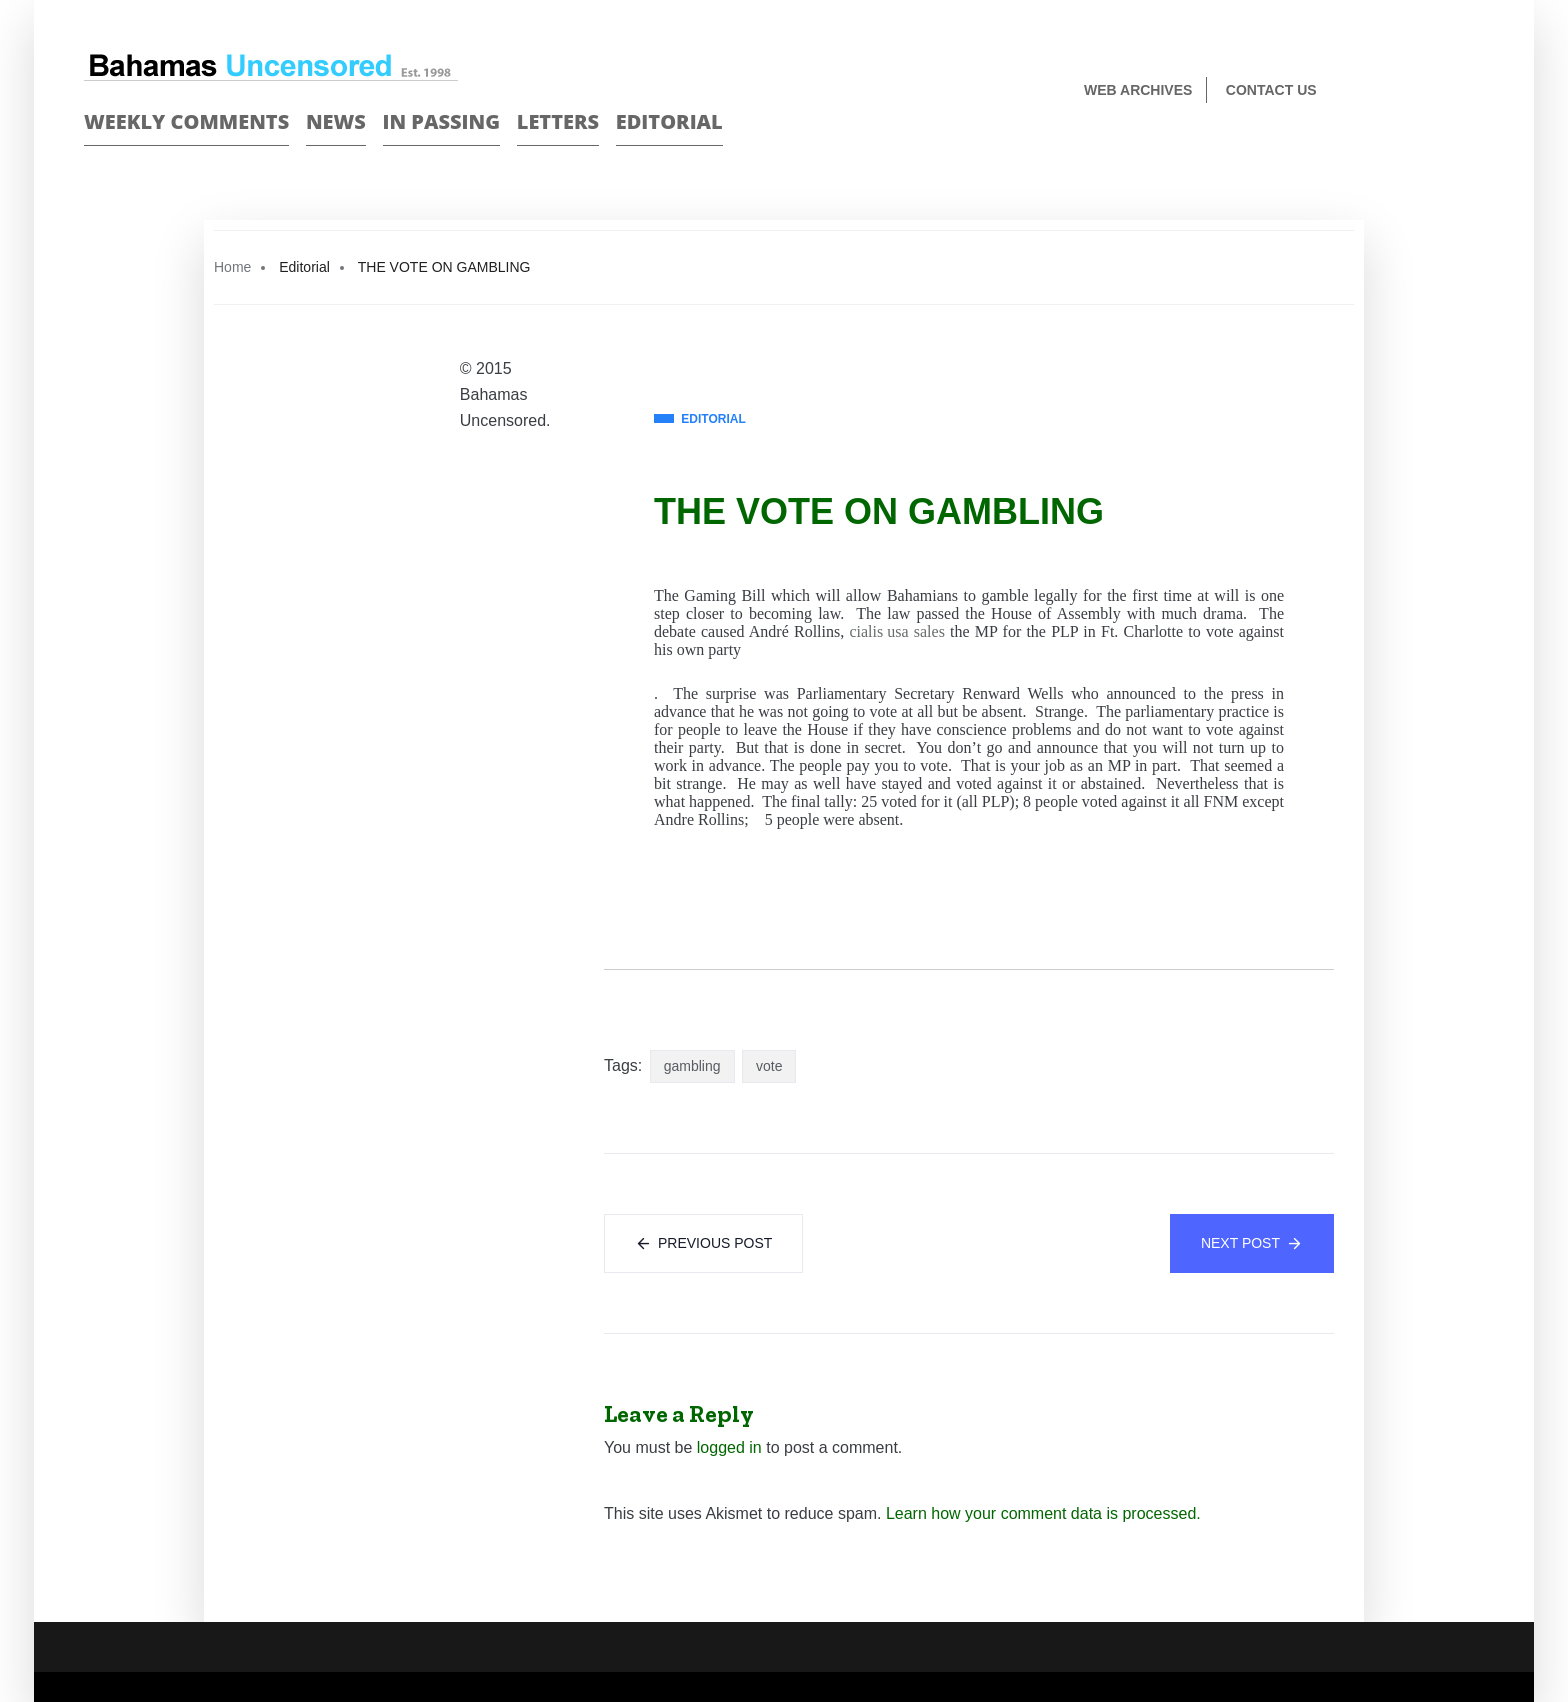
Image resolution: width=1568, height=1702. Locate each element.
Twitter (1475, 91)
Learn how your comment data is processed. (1043, 1513)
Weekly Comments (186, 121)
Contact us (1271, 90)
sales (929, 631)
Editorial (669, 121)
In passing (442, 121)
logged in (729, 1447)
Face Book (1440, 91)
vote (769, 1066)
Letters (558, 121)
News (336, 121)
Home (232, 267)
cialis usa (878, 631)
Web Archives (1138, 90)
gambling (692, 1066)
